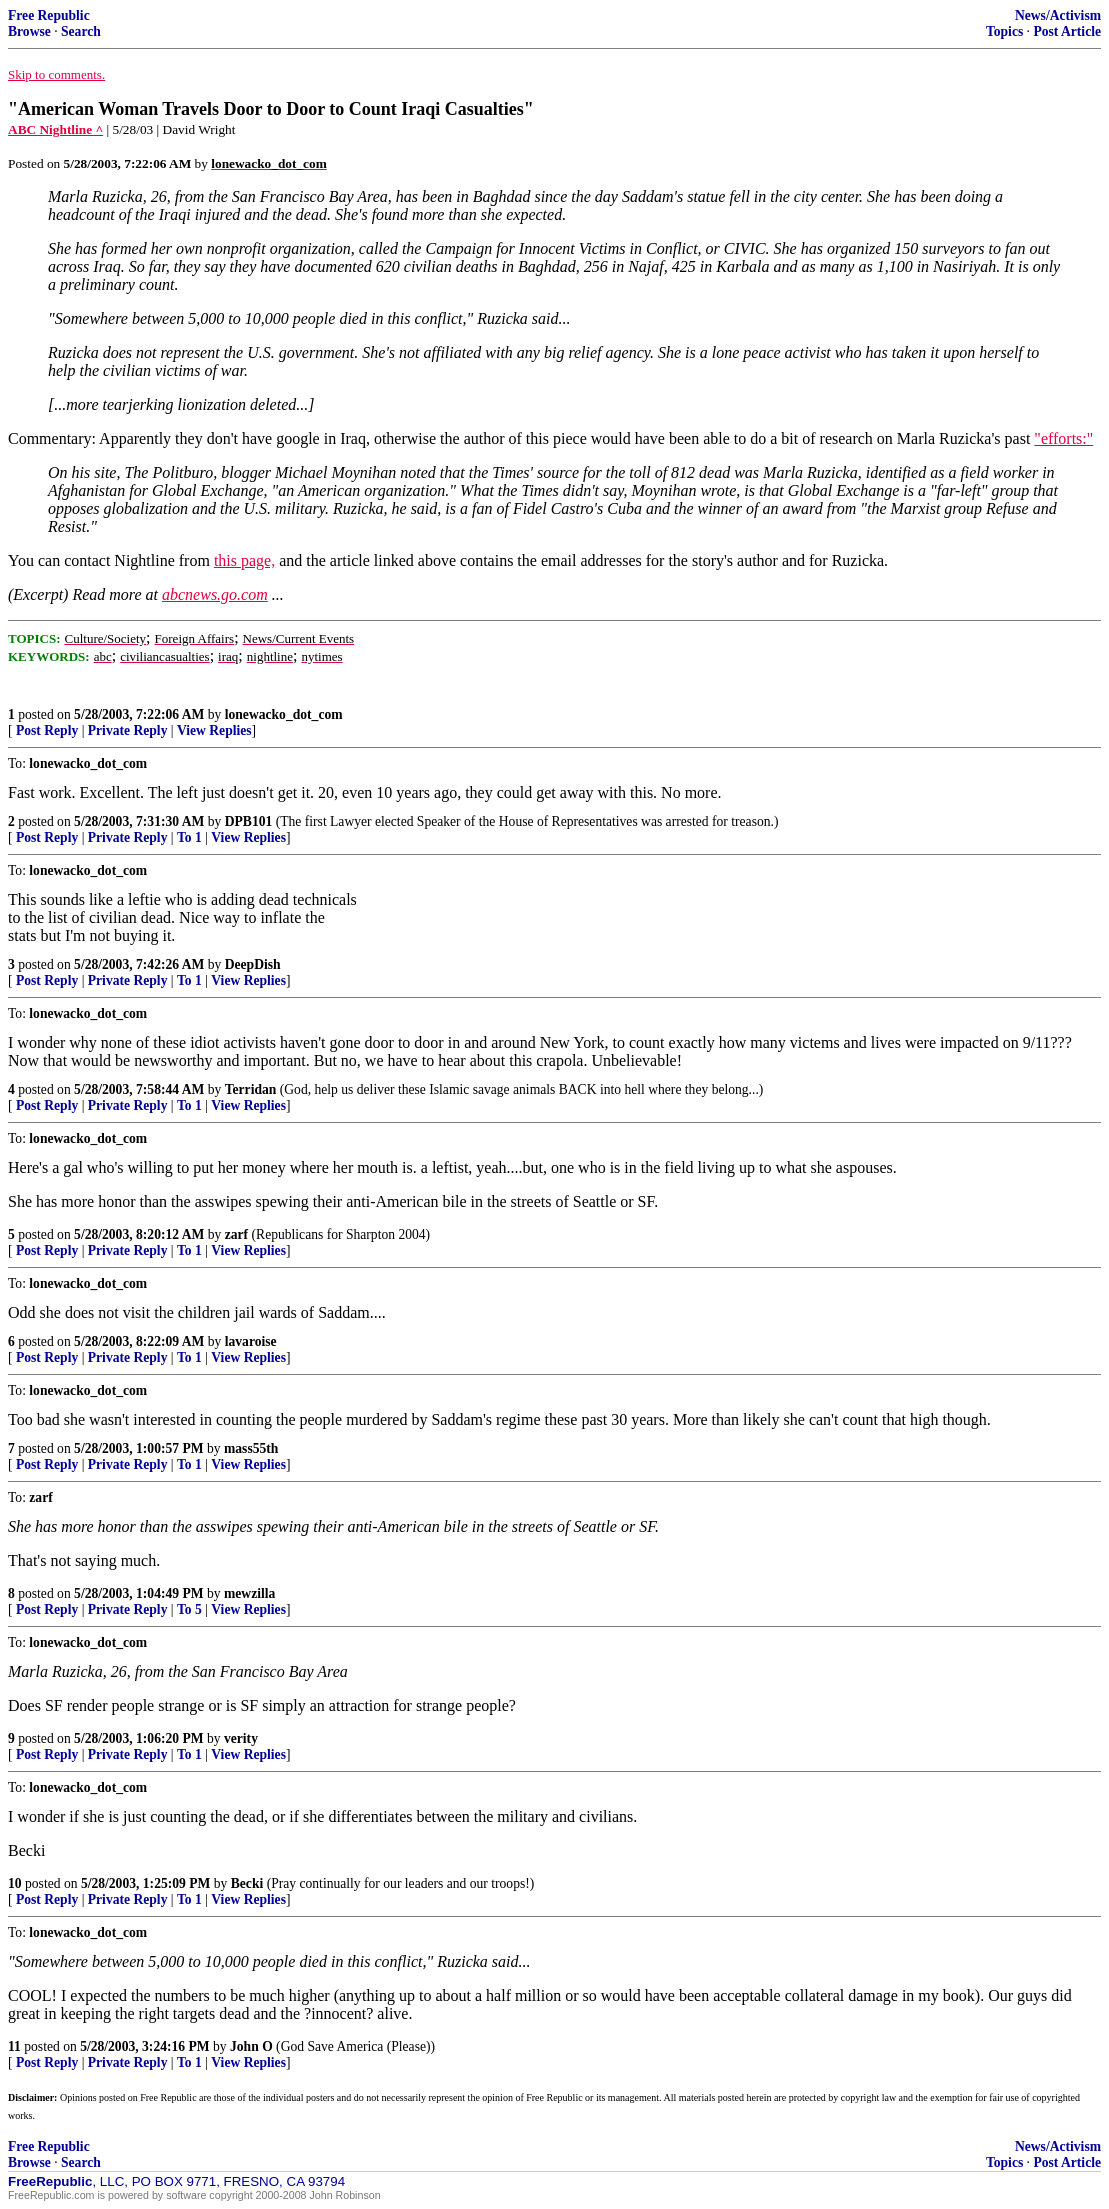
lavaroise (251, 1341)
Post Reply (47, 730)
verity (241, 1738)
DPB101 (249, 821)
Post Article (1067, 31)
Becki (247, 1883)
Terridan (251, 1089)
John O (251, 2046)
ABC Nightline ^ (55, 129)
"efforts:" (1063, 438)
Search (81, 31)
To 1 (189, 837)
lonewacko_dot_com (284, 714)
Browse (29, 31)
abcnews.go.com (215, 594)
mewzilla (249, 1593)
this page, (244, 560)
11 (14, 2046)
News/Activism (1058, 15)
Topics (1004, 31)
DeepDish (253, 964)
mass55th (251, 1448)
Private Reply (128, 730)
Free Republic (49, 15)
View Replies (214, 730)
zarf (236, 1234)
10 (15, 1883)
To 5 (189, 1609)
